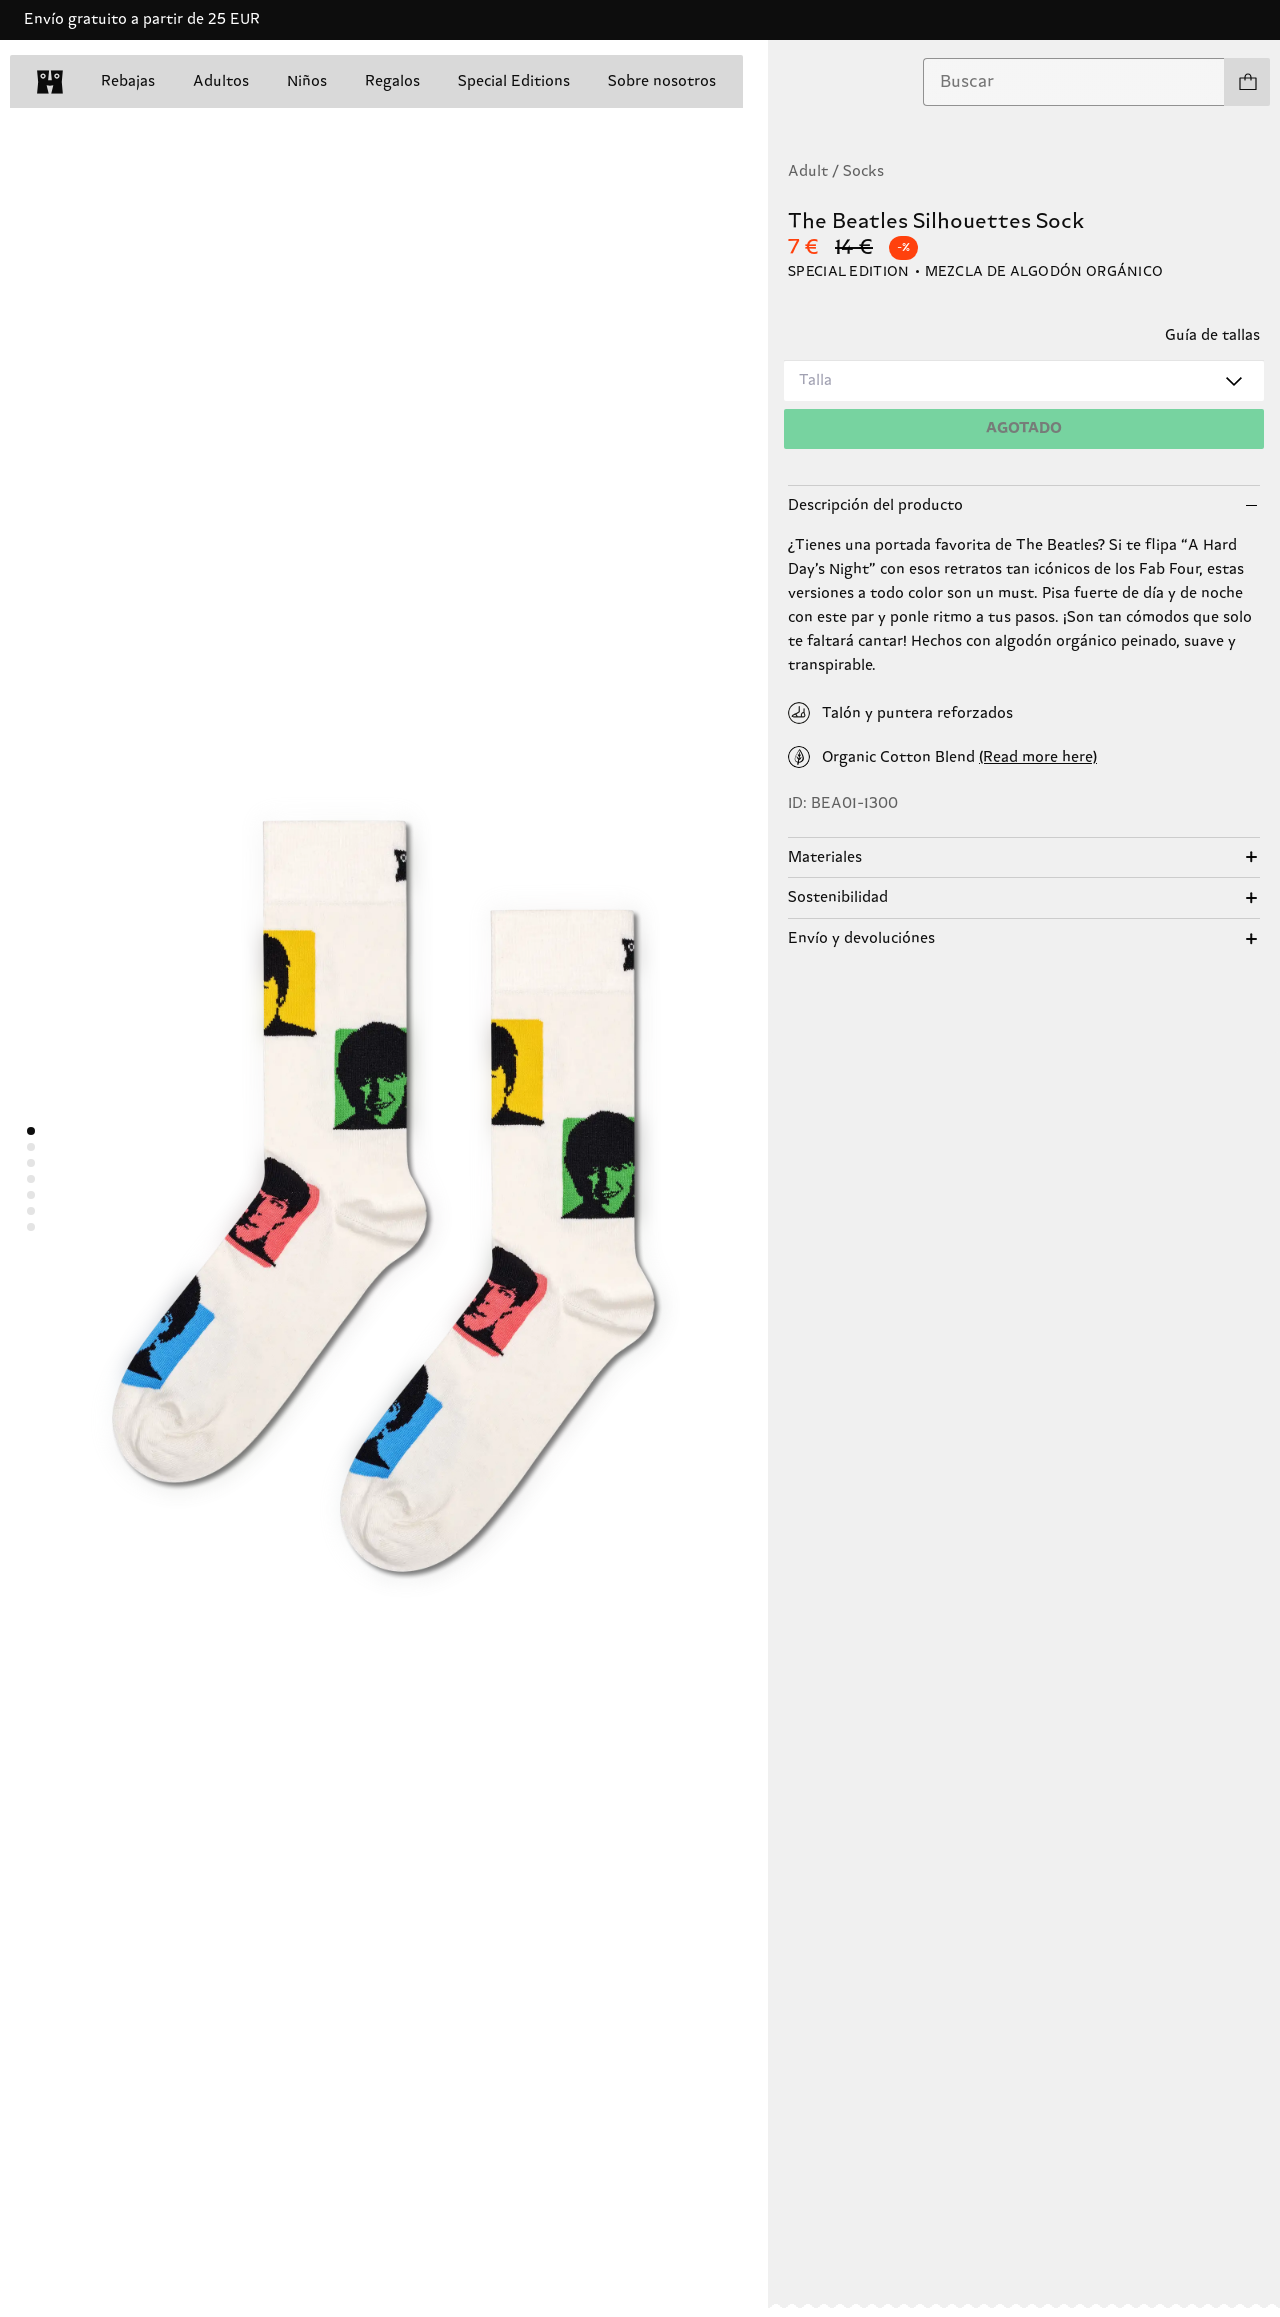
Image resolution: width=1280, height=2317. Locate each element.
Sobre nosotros (662, 81)
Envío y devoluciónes (861, 938)
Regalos (392, 81)
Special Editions (514, 81)
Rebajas (128, 81)
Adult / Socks (836, 171)
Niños (307, 81)
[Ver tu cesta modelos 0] (1247, 82)
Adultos (221, 81)
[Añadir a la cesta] (1024, 429)
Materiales (825, 857)
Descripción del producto (875, 505)
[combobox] (1074, 82)
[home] (50, 82)
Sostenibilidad (838, 897)
